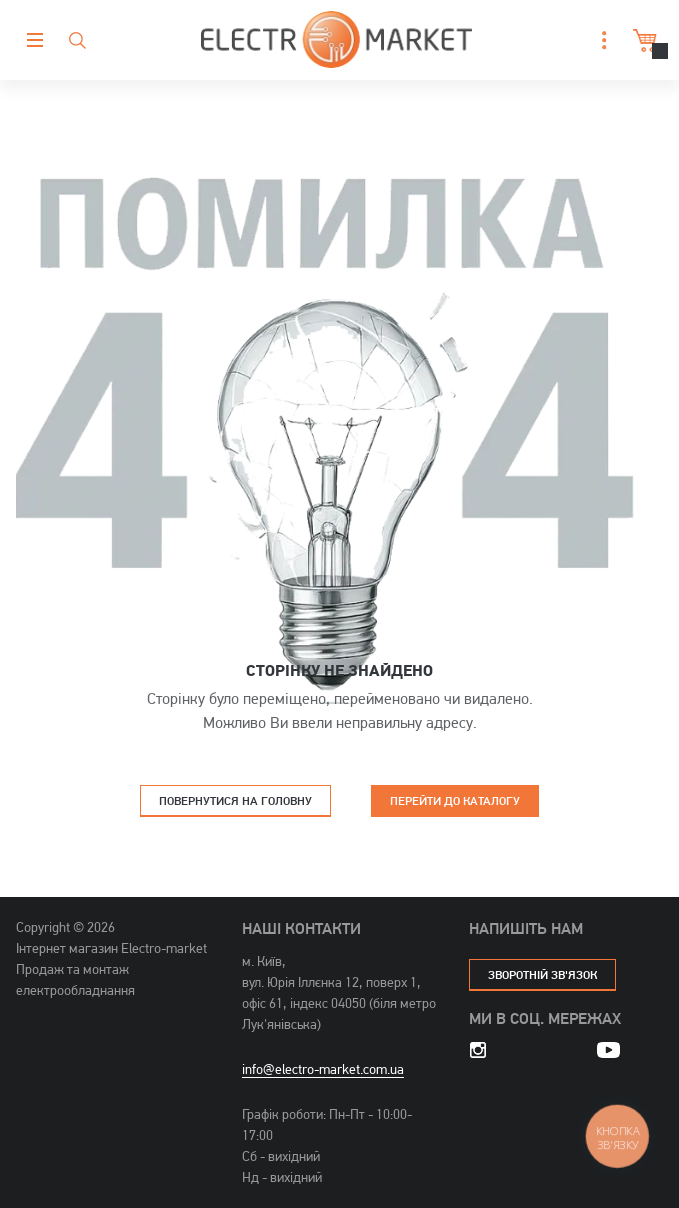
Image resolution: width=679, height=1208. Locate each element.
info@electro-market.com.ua (323, 1069)
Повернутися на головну (235, 800)
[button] (599, 40)
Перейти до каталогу (455, 800)
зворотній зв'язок (542, 974)
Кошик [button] (642, 40)
